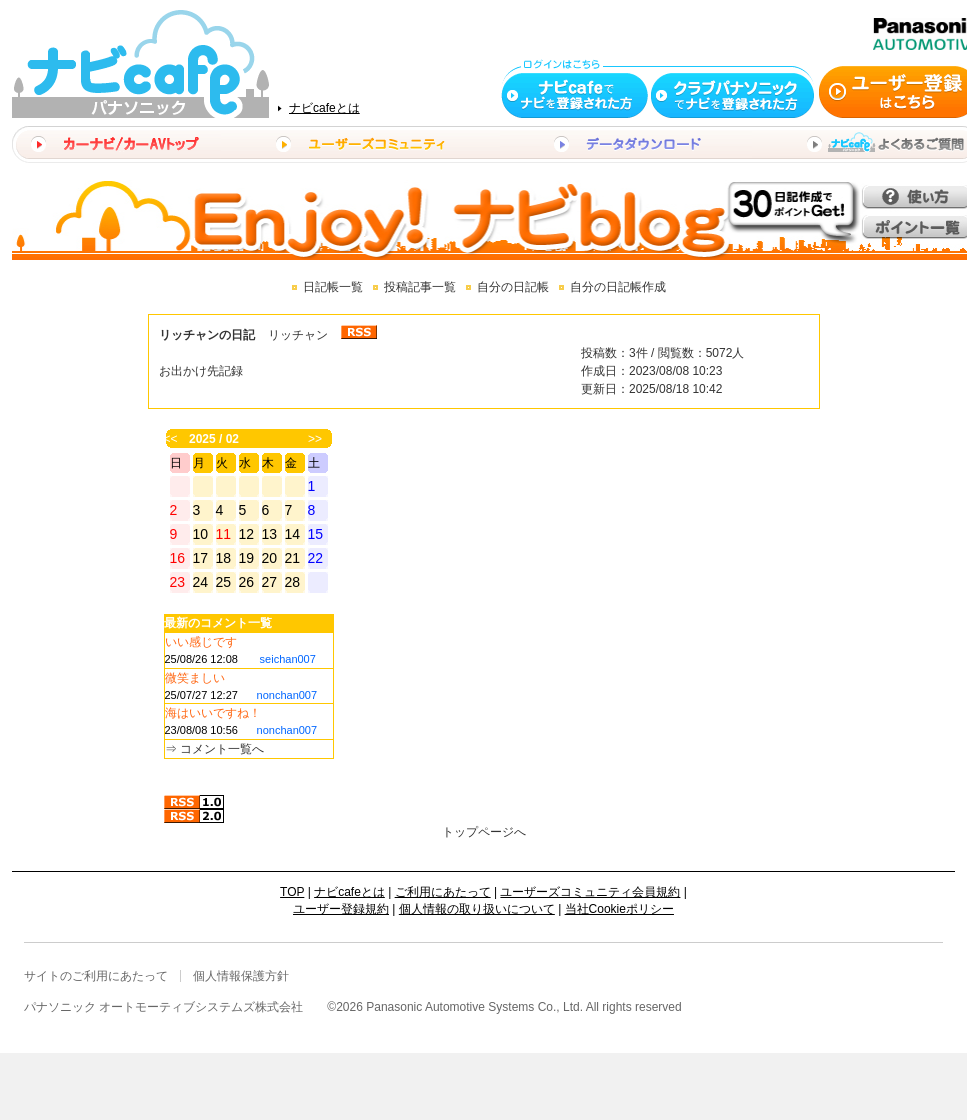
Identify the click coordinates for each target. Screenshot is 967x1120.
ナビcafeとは (324, 108)
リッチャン (298, 335)
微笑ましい (195, 678)
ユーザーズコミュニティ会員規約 (590, 892)
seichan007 (288, 659)
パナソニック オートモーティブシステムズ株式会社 (163, 1007)
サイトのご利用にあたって (96, 976)
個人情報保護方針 (241, 976)
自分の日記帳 (513, 287)
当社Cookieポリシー (619, 909)
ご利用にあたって (443, 892)
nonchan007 (287, 695)
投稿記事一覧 (420, 287)
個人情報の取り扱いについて (477, 909)
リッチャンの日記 (207, 335)
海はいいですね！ (213, 713)
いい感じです (201, 642)
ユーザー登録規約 (341, 909)
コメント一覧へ (222, 749)
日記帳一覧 (333, 287)
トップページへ (484, 832)
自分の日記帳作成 (618, 287)
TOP (292, 892)
